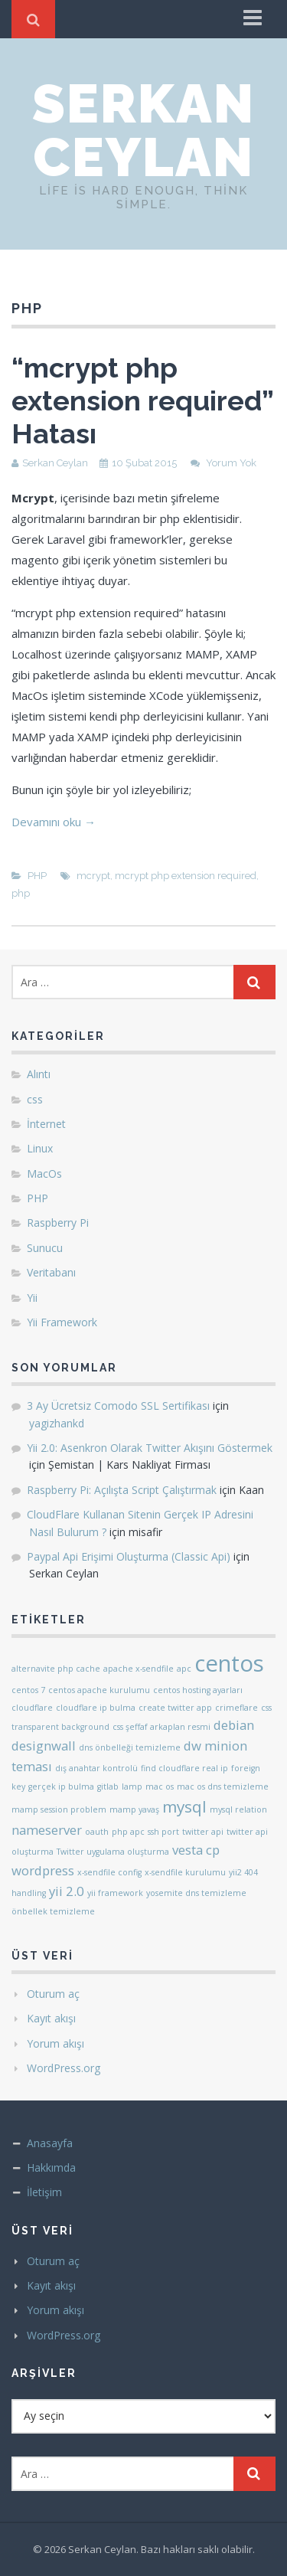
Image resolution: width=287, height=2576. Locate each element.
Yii (32, 1297)
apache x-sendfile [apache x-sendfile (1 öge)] (138, 1668)
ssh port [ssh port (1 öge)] (163, 1831)
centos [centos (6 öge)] (229, 1663)
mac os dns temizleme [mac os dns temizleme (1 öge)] (223, 1786)
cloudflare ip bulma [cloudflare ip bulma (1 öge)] (95, 1707)
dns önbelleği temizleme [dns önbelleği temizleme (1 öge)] (130, 1747)
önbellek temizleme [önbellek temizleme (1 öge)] (53, 1911)
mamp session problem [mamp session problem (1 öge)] (58, 1809)
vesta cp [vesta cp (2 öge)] (196, 1849)
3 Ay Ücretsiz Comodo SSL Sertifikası (118, 1405)
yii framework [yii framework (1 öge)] (115, 1893)
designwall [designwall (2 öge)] (43, 1745)
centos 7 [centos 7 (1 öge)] (28, 1690)
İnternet (46, 1123)
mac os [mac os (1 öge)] (159, 1786)
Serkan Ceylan (143, 130)
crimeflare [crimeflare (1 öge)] (236, 1707)
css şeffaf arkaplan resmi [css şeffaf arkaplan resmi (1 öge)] (161, 1726)
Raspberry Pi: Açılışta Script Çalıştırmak (122, 1490)
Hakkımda (51, 2167)
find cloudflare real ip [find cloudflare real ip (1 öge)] (184, 1768)
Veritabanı (51, 1272)
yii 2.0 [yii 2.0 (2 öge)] (66, 1891)
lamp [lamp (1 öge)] (132, 1786)
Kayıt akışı (51, 2018)
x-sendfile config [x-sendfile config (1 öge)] (109, 1872)
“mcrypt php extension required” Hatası (142, 400)
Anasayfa (50, 2143)
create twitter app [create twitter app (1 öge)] (175, 1707)
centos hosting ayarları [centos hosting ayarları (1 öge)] (198, 1690)
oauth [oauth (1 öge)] (97, 1831)
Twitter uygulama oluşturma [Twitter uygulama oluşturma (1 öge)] (113, 1851)
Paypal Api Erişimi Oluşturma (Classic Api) (128, 1556)
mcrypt (93, 875)
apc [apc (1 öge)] (184, 1668)
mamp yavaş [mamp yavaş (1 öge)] (134, 1809)
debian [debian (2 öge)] (234, 1725)
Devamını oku (53, 821)
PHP (37, 875)
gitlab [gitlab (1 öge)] (108, 1786)
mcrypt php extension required (185, 875)
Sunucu (45, 1248)
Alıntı (39, 1074)
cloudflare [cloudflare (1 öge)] (32, 1707)
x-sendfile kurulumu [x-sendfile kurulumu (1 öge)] (185, 1872)
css (35, 1099)
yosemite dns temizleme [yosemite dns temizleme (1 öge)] (196, 1893)
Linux (40, 1148)
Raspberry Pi (58, 1222)
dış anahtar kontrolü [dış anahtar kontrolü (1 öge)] (96, 1768)
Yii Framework (62, 1322)
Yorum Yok (231, 463)
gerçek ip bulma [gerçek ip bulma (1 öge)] (61, 1786)
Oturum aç (53, 1993)
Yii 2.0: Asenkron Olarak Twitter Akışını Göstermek (149, 1447)
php (20, 893)
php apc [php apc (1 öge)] (128, 1831)
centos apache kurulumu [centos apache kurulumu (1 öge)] (99, 1690)
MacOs (44, 1173)
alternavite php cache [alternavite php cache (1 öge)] (55, 1668)
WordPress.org (63, 2068)
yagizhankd (56, 1423)
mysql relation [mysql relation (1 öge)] (238, 1809)
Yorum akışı (55, 2043)
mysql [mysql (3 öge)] (184, 1806)
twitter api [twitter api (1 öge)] (202, 1831)
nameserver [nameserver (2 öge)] (46, 1830)
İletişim (44, 2192)
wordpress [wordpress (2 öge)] (42, 1870)
